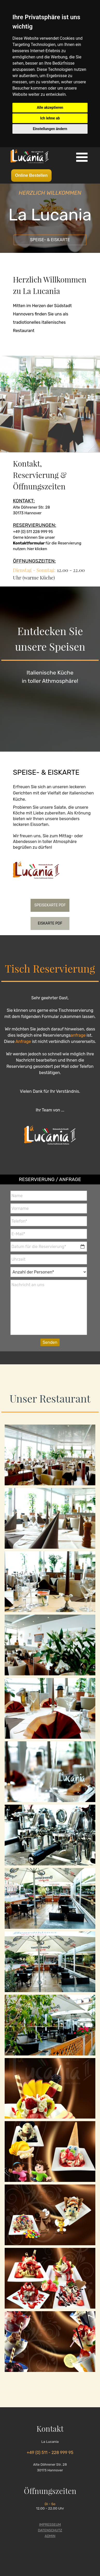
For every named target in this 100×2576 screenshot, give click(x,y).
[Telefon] (48, 1221)
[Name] (48, 1196)
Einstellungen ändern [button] (50, 129)
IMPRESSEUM (50, 2524)
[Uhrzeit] (48, 1259)
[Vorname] (48, 1208)
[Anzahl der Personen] (48, 1272)
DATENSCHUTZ (50, 2530)
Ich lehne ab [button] (50, 118)
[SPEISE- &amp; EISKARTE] (50, 240)
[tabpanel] (50, 193)
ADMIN (50, 2536)
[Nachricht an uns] (48, 1307)
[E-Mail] (48, 1234)
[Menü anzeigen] (82, 156)
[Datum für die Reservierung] (48, 1247)
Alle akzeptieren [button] (50, 107)
